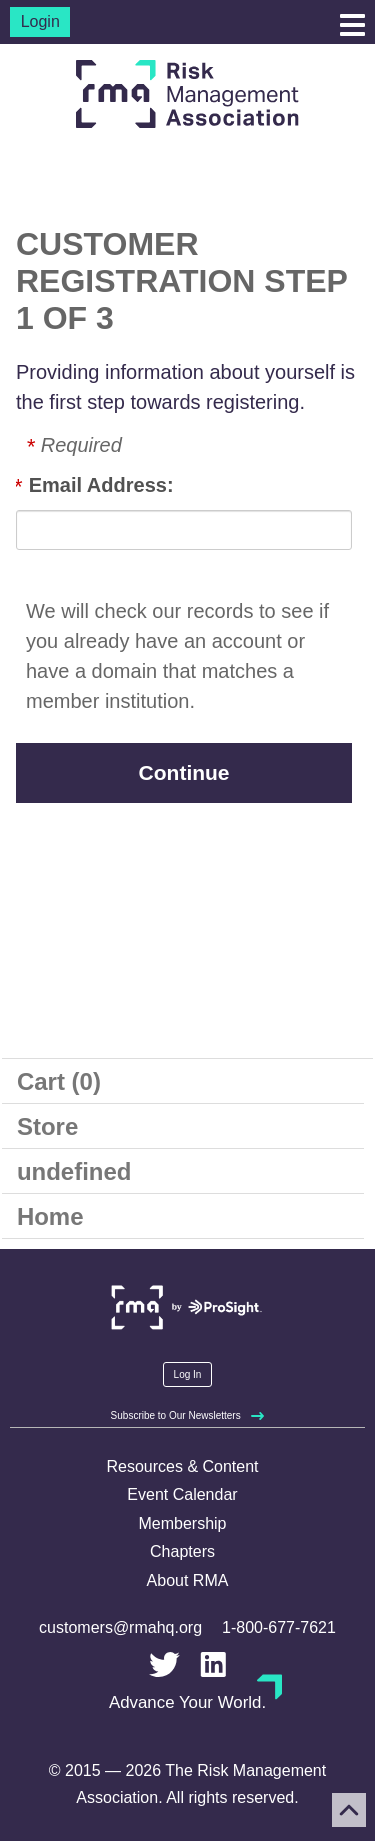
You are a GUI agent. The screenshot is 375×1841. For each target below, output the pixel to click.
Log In (188, 1374)
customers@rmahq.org (120, 1627)
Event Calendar (182, 1494)
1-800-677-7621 (279, 1627)
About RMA (188, 1580)
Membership (182, 1523)
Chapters (182, 1551)
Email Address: (101, 485)
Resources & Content (182, 1466)
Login (40, 21)
